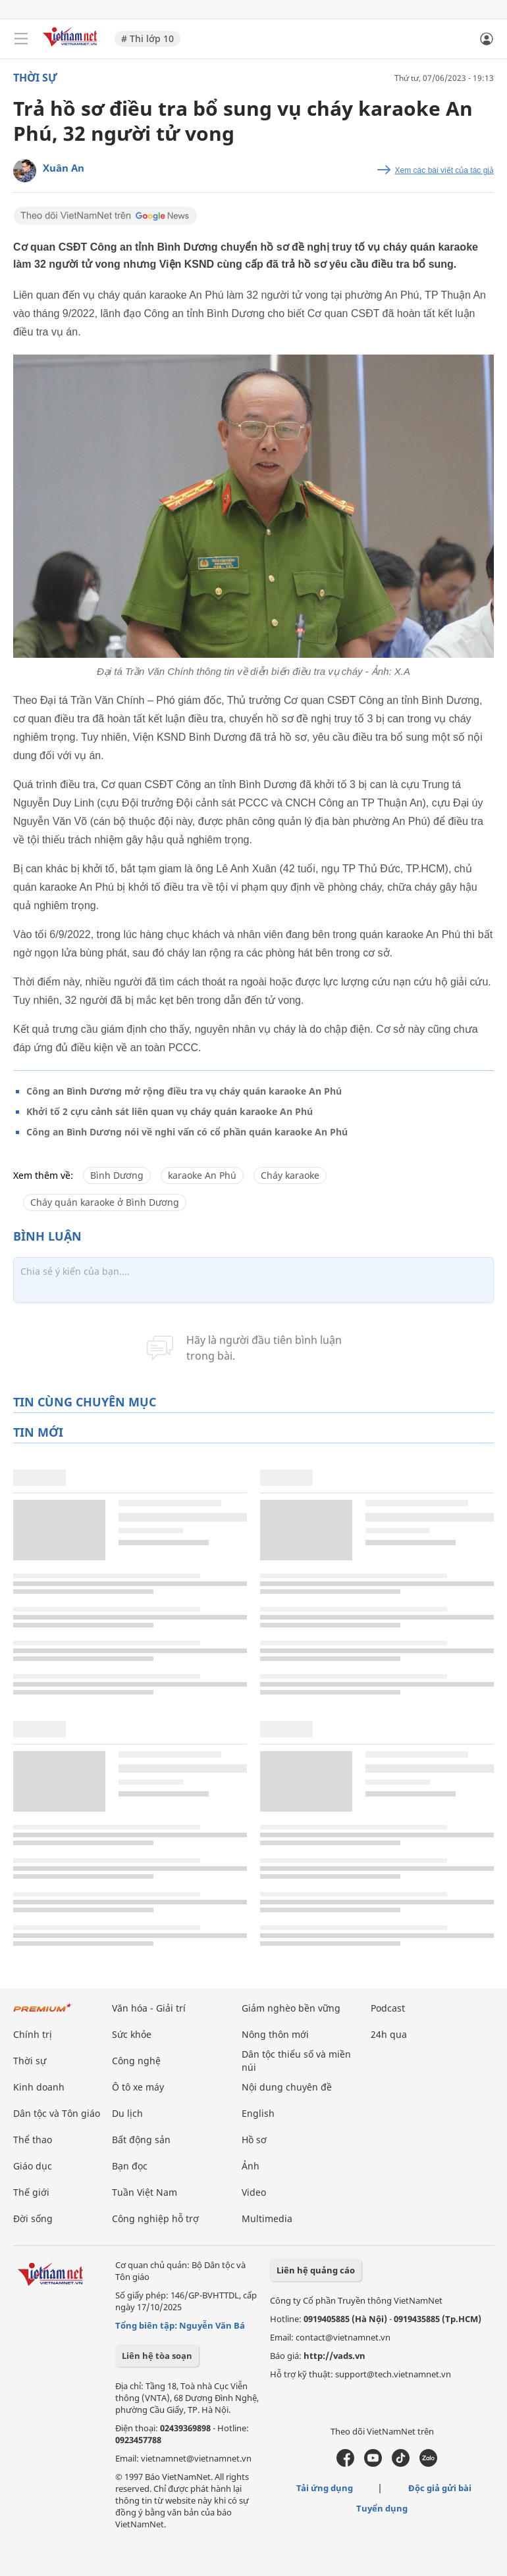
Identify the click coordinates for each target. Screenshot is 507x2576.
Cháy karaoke (290, 1175)
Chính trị (32, 2034)
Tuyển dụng (382, 2508)
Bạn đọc (129, 2166)
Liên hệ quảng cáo (316, 2270)
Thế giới (31, 2192)
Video (254, 2192)
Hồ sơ (254, 2139)
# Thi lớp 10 (147, 38)
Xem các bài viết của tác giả (444, 170)
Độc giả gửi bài (439, 2488)
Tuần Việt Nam (144, 2192)
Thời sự (35, 77)
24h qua (389, 2034)
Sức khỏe (131, 2034)
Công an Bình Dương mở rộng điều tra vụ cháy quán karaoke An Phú (184, 1091)
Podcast (388, 2008)
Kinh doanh (39, 2087)
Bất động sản (141, 2139)
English (258, 2113)
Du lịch (127, 2113)
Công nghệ (136, 2060)
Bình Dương (117, 1175)
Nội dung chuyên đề (287, 2087)
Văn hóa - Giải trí (149, 2008)
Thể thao (32, 2139)
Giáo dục (32, 2166)
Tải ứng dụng (324, 2488)
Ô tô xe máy (138, 2087)
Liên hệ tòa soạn (157, 2356)
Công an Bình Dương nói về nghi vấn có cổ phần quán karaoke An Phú (187, 1132)
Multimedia (267, 2218)
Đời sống (33, 2218)
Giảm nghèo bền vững (291, 2008)
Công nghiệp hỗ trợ (155, 2218)
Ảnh (250, 2166)
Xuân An (63, 167)
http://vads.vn (334, 2356)
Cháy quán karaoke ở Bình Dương (104, 1202)
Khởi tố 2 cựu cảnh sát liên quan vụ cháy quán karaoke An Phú (169, 1111)
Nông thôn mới (275, 2034)
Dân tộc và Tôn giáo (56, 2113)
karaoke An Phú (202, 1175)
